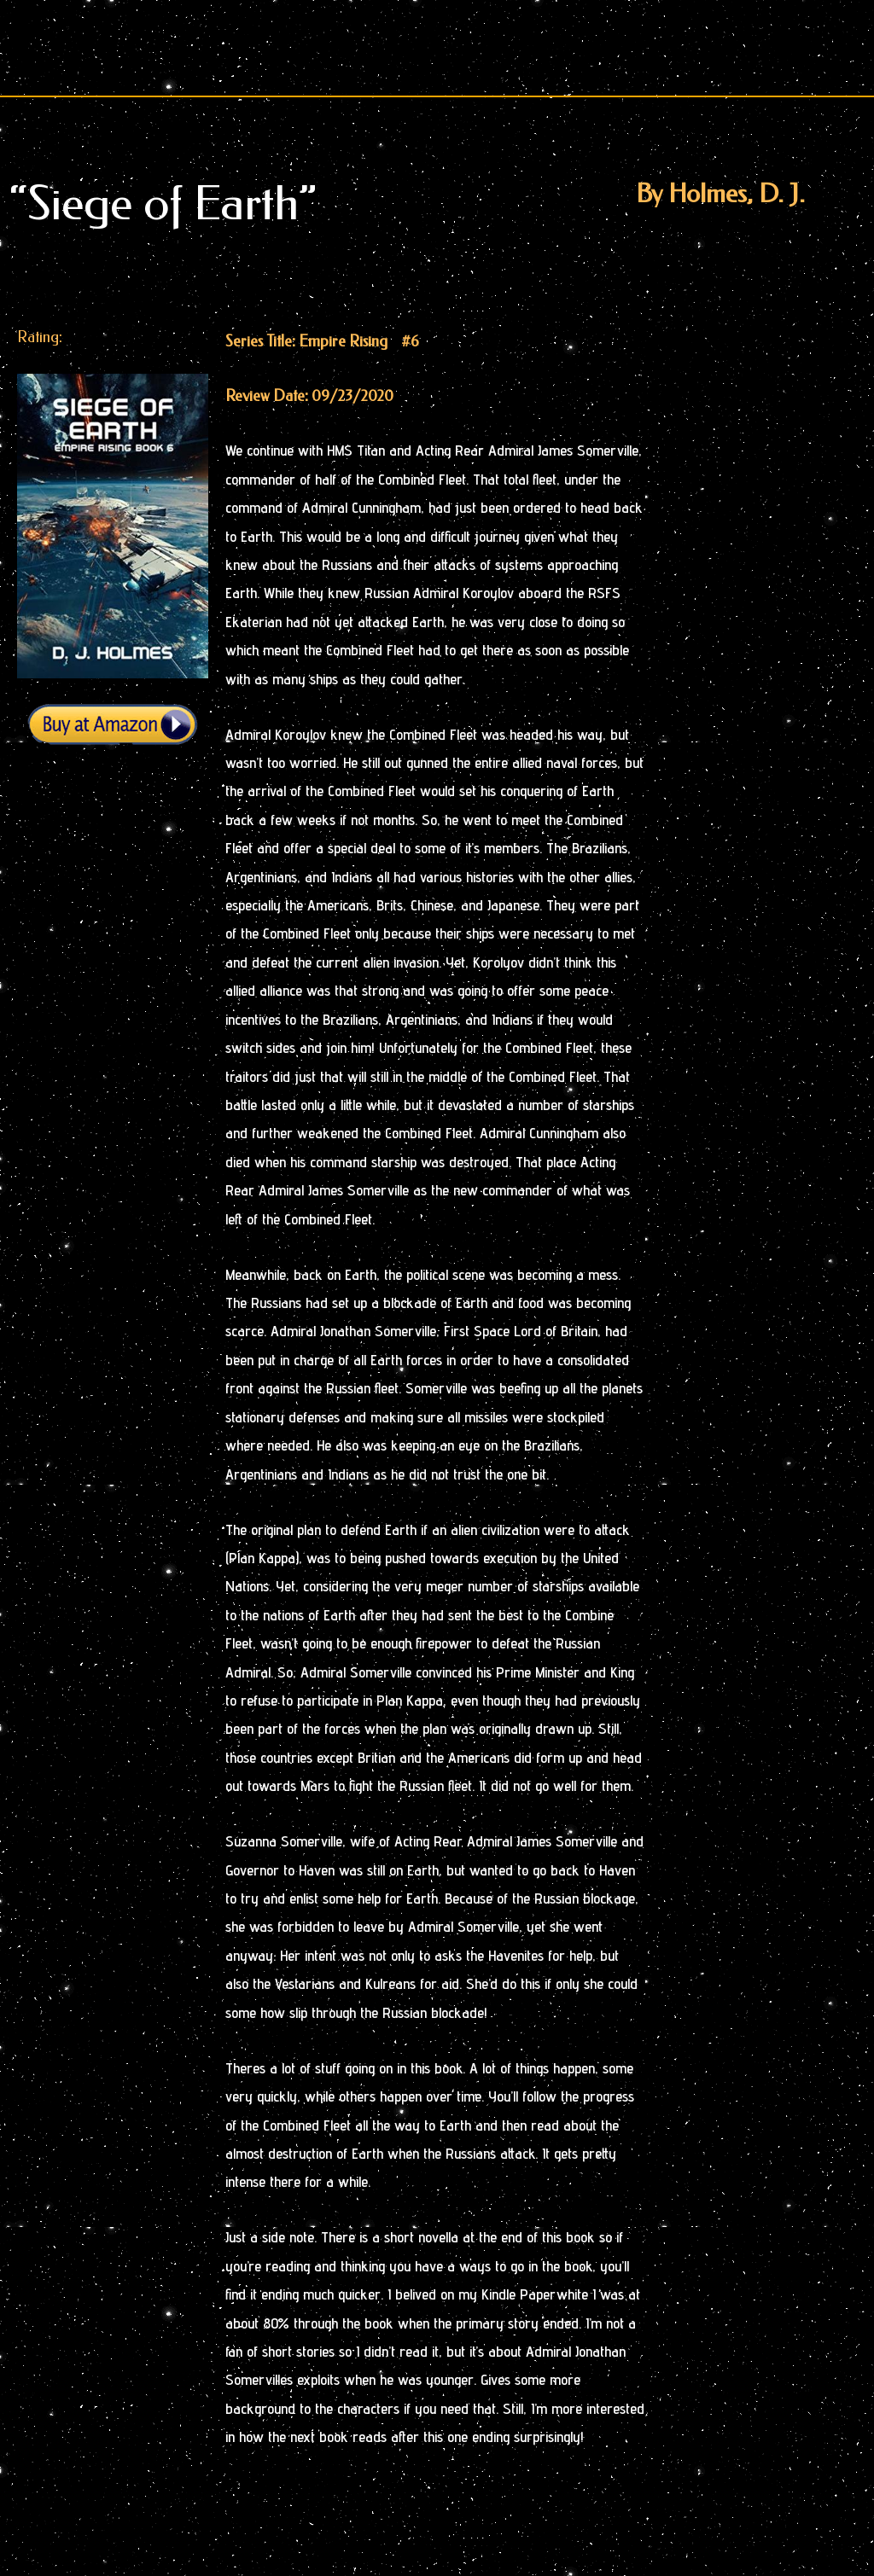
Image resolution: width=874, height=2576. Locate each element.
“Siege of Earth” (163, 203)
